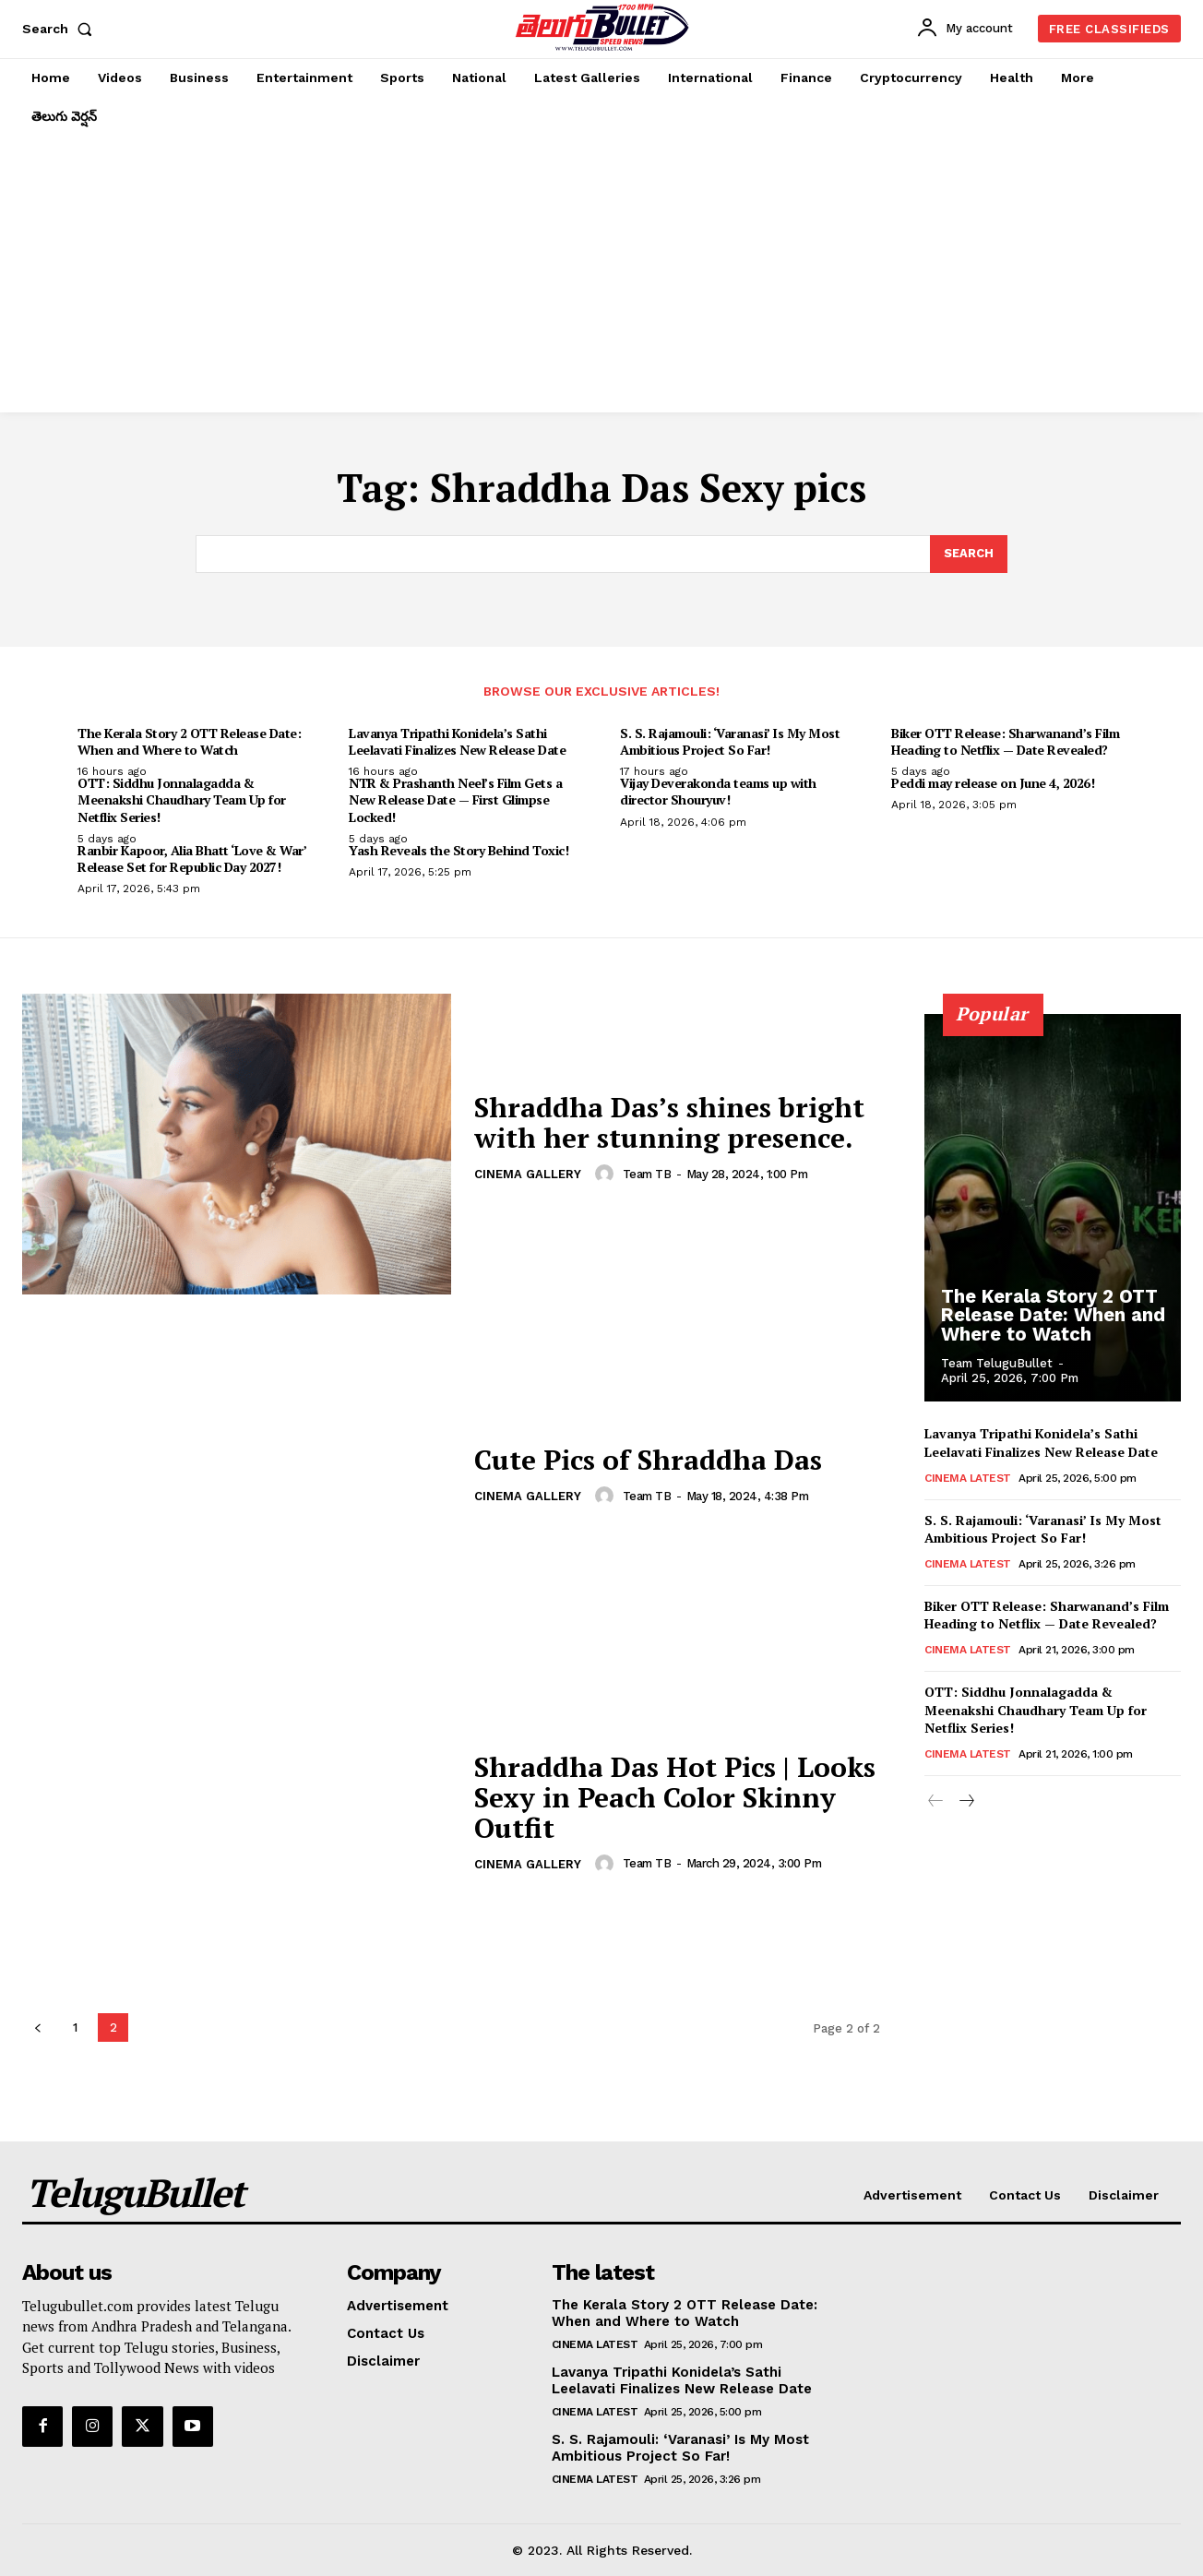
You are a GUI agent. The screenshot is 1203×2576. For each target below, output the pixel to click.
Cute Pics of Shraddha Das (649, 1460)
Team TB (647, 1174)
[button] (61, 28)
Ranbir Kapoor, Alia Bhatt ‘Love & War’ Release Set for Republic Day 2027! (191, 858)
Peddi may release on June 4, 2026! (992, 783)
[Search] (968, 554)
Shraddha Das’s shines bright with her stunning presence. (669, 1123)
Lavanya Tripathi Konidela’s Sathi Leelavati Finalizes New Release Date (457, 741)
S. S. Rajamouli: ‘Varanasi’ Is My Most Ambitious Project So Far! (730, 741)
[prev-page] (37, 2027)
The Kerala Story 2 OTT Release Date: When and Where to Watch (189, 741)
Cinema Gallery (527, 1176)
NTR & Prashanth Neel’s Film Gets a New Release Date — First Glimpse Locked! (455, 799)
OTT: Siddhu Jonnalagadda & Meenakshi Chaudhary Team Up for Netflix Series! (181, 799)
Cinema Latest (967, 1478)
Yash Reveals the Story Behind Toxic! (458, 850)
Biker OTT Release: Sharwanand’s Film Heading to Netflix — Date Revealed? (1005, 741)
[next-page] (965, 1802)
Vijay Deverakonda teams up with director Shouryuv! (718, 791)
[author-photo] (607, 1174)
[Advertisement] (601, 274)
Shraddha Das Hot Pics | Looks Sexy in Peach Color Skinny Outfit (675, 1797)
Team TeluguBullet (997, 1363)
